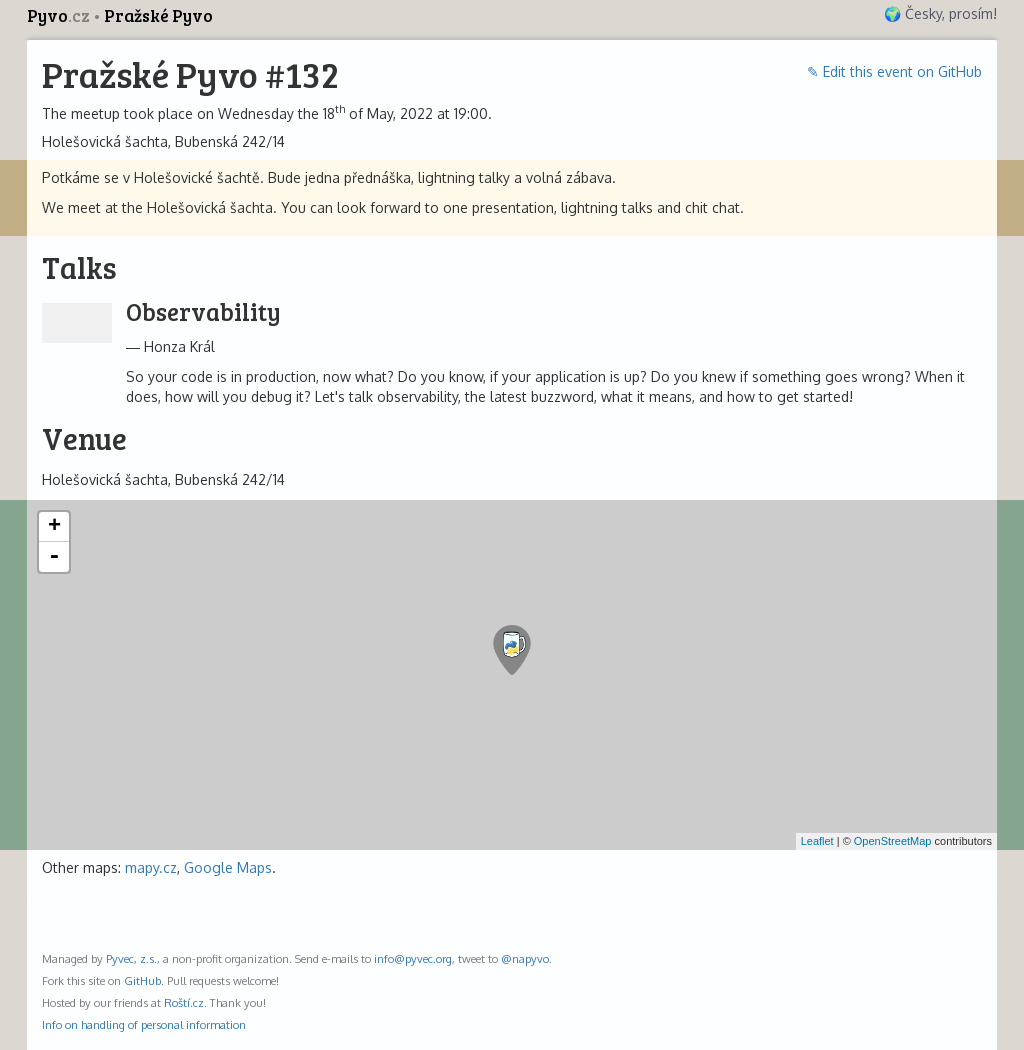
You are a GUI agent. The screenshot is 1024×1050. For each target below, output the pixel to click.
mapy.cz (151, 867)
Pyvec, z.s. (131, 958)
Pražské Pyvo (158, 15)
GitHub (142, 980)
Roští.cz (184, 1002)
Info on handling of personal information (144, 1024)
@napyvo (525, 958)
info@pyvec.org (413, 958)
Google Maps (228, 867)
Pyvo (60, 15)
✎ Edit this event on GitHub (894, 71)
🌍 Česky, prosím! (940, 13)
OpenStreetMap (893, 841)
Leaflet (817, 841)
